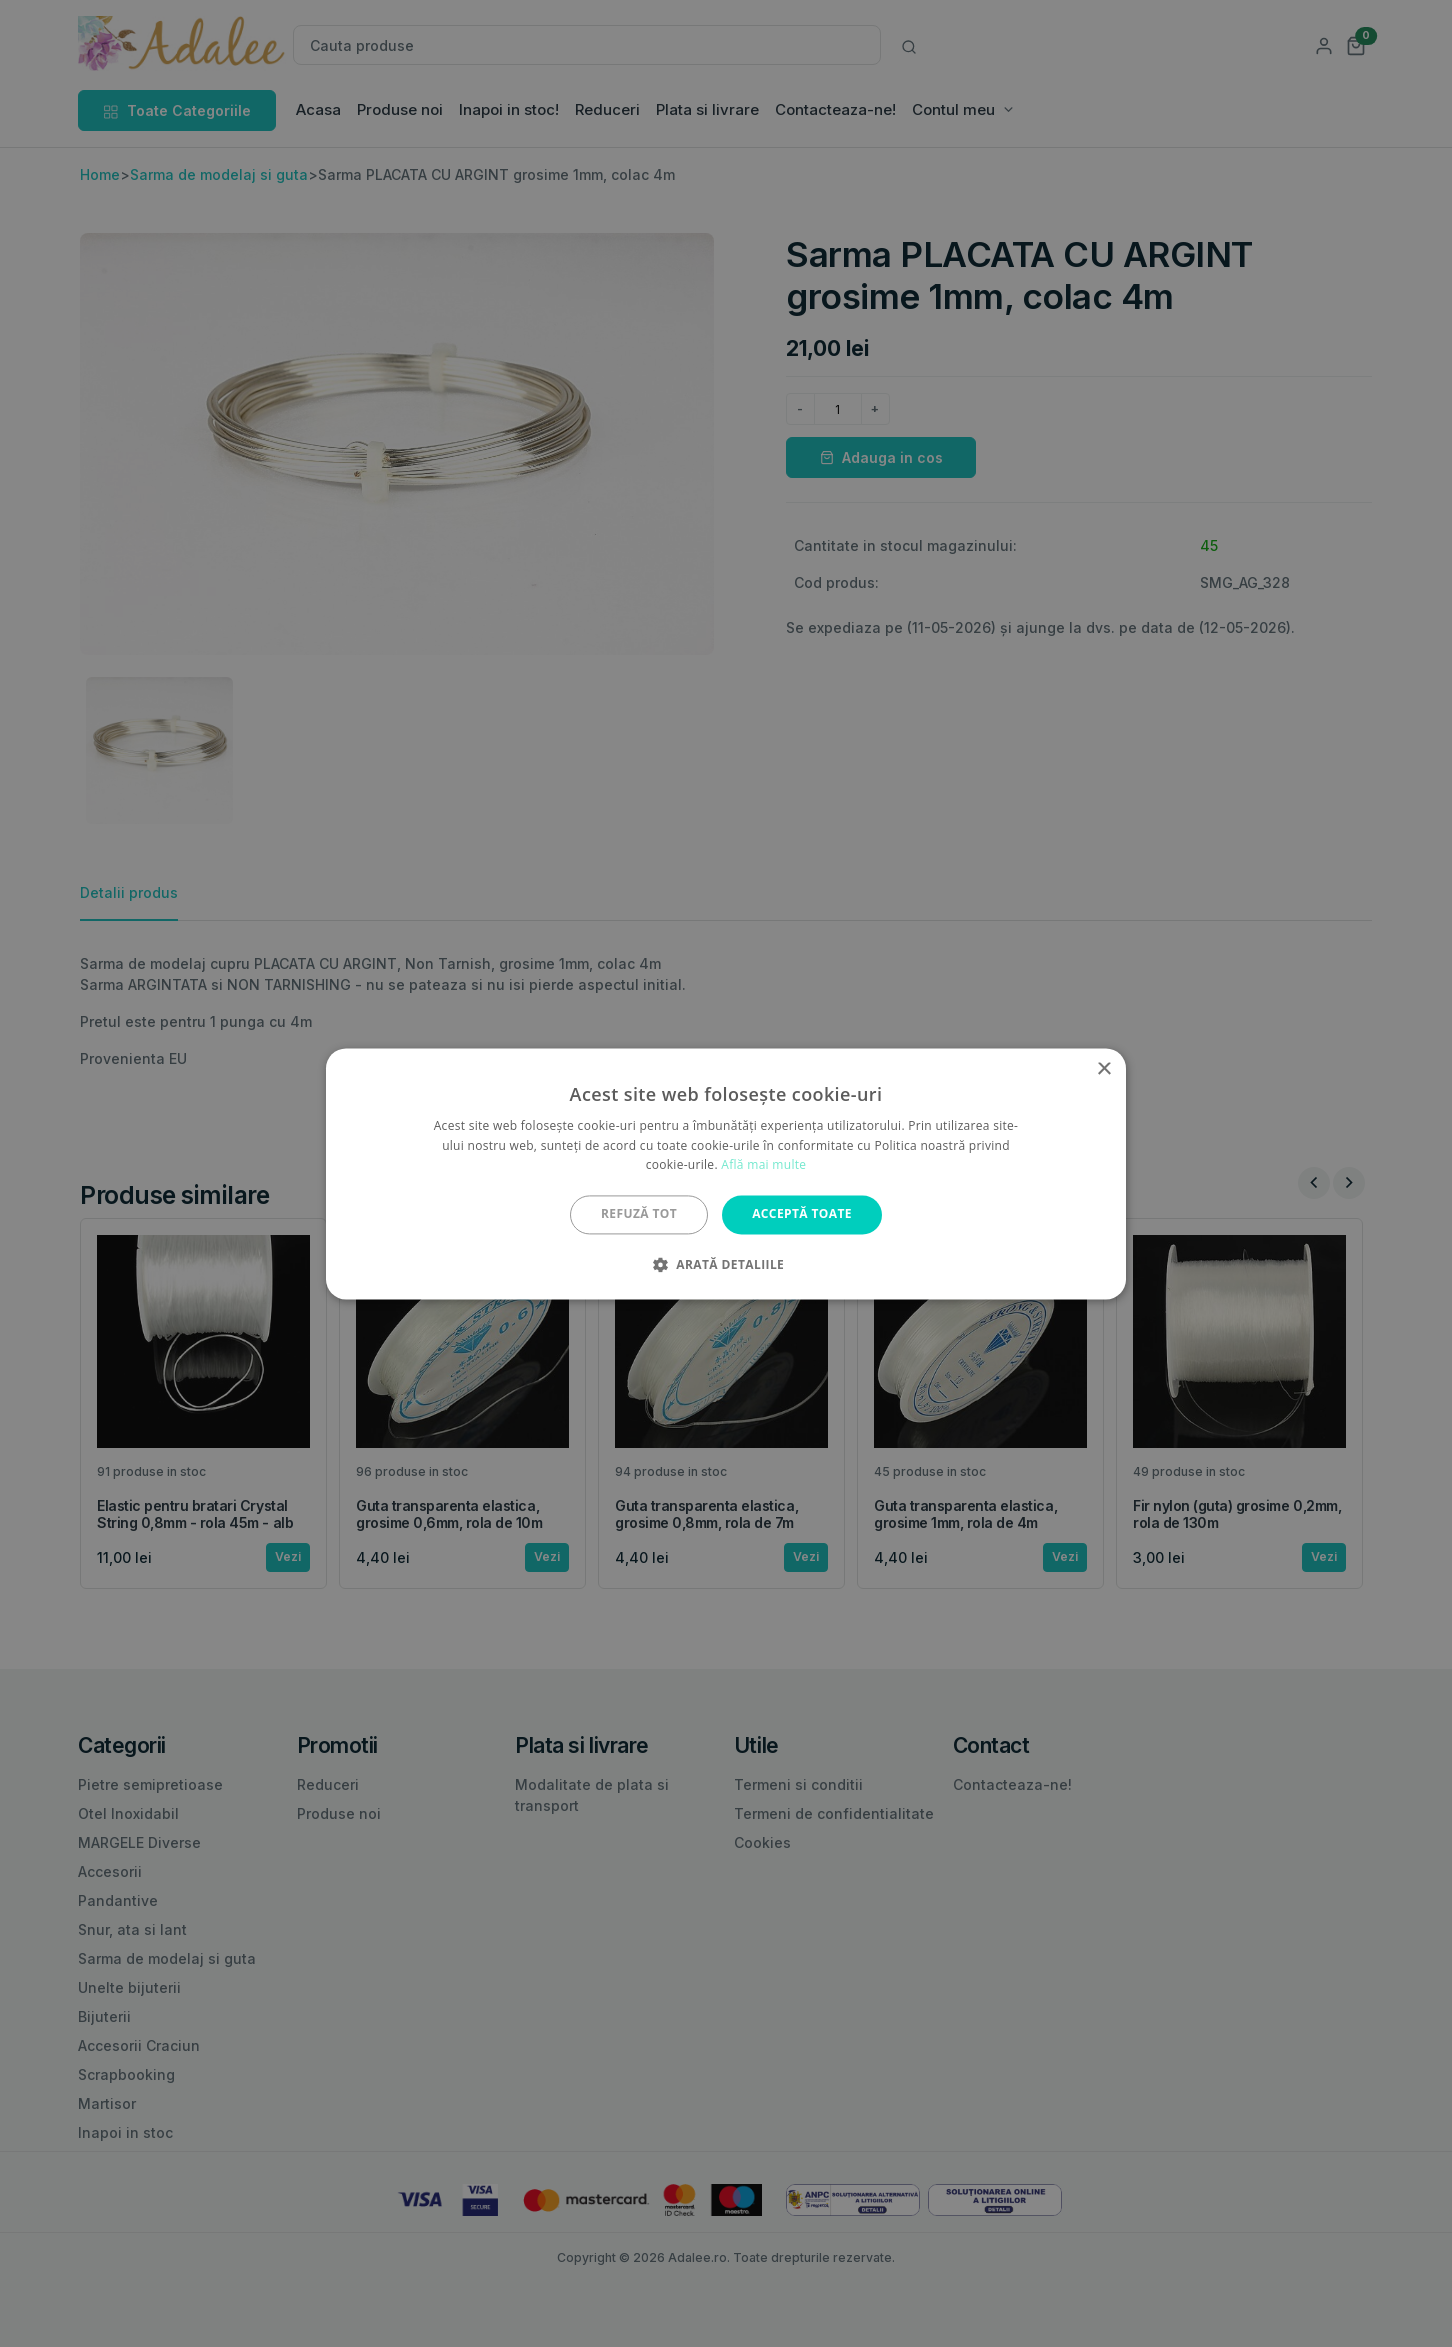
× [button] (1103, 1069)
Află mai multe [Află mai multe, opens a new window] (763, 1165)
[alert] (726, 1173)
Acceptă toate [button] (802, 1214)
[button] (726, 1264)
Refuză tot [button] (639, 1214)
